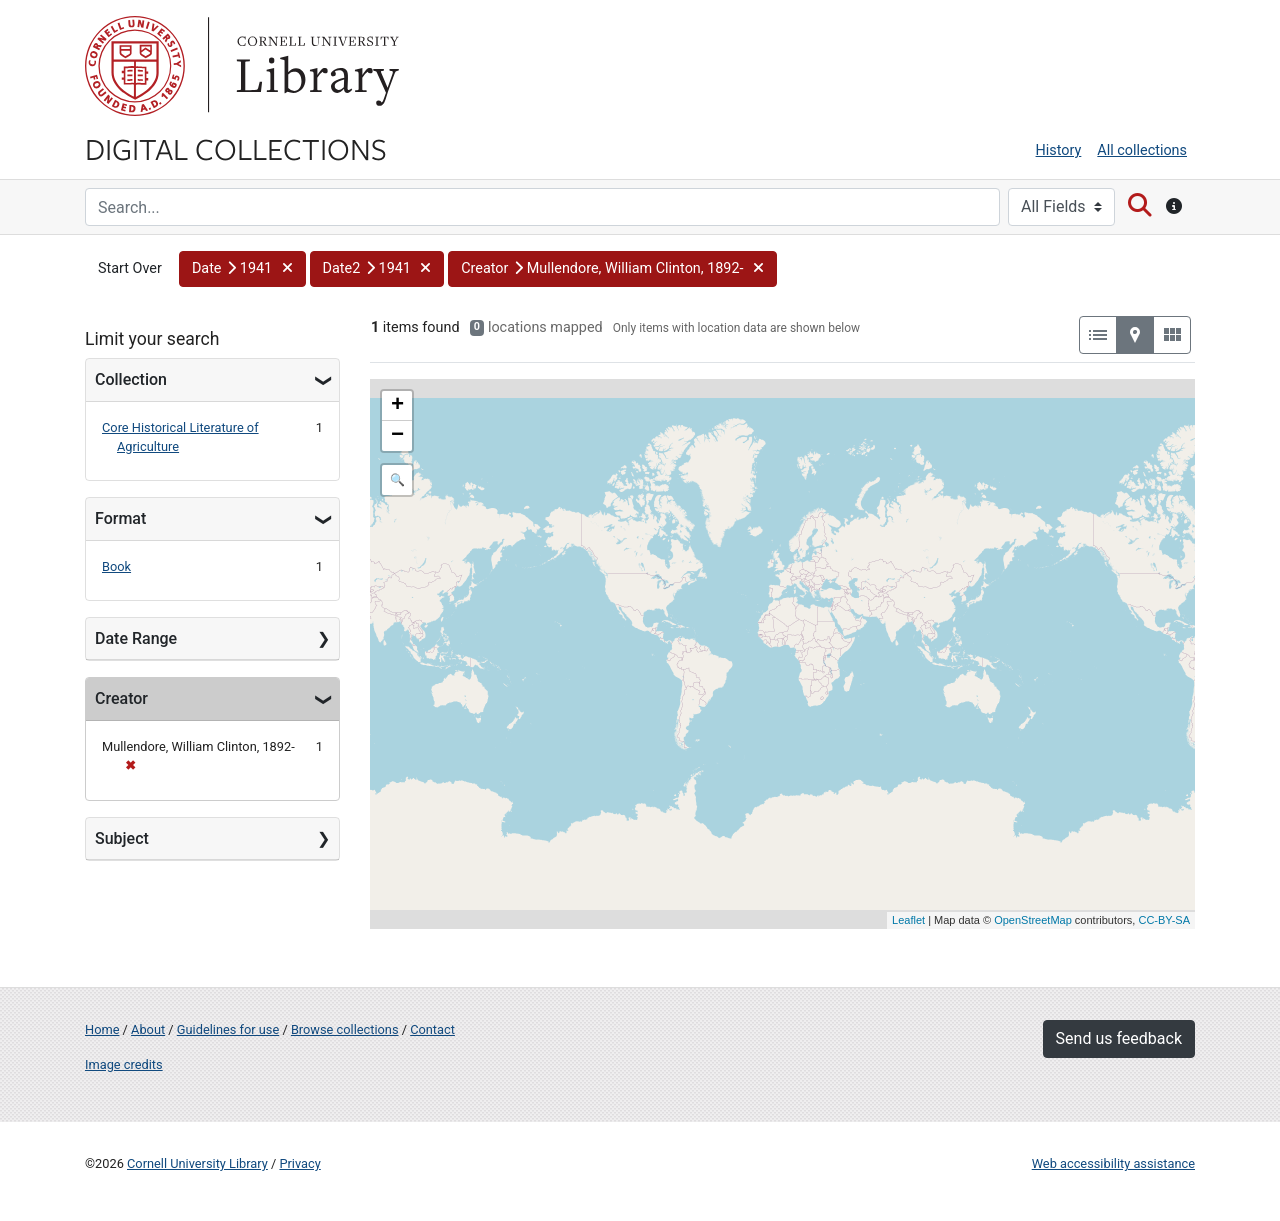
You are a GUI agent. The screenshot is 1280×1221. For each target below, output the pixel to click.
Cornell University (135, 66)
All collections (1142, 150)
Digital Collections (236, 148)
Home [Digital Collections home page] (102, 1029)
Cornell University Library (197, 1163)
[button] (242, 269)
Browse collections (345, 1029)
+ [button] (397, 406)
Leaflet (908, 920)
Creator (121, 698)
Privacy (299, 1163)
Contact (432, 1029)
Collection (131, 379)
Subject (122, 838)
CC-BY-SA (1164, 920)
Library (315, 66)
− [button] (397, 436)
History (1059, 150)
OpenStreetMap (1033, 920)
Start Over (130, 268)
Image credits (124, 1064)
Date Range (136, 638)
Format (120, 518)
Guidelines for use (228, 1029)
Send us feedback (1119, 1038)
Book (116, 566)
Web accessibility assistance (1113, 1163)
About (148, 1029)
